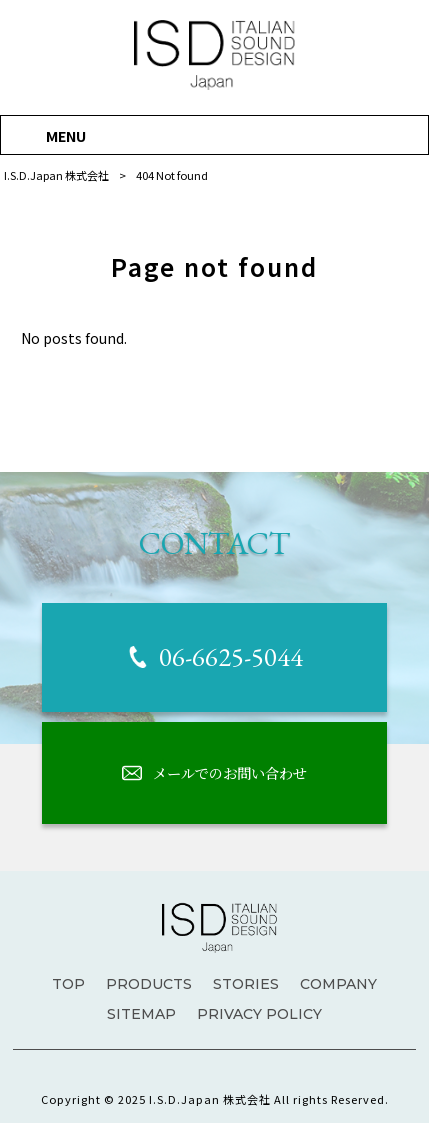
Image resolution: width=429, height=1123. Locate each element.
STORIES (246, 984)
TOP (68, 984)
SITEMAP (141, 1014)
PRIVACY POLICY (259, 1014)
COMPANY (338, 984)
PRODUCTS (149, 984)
